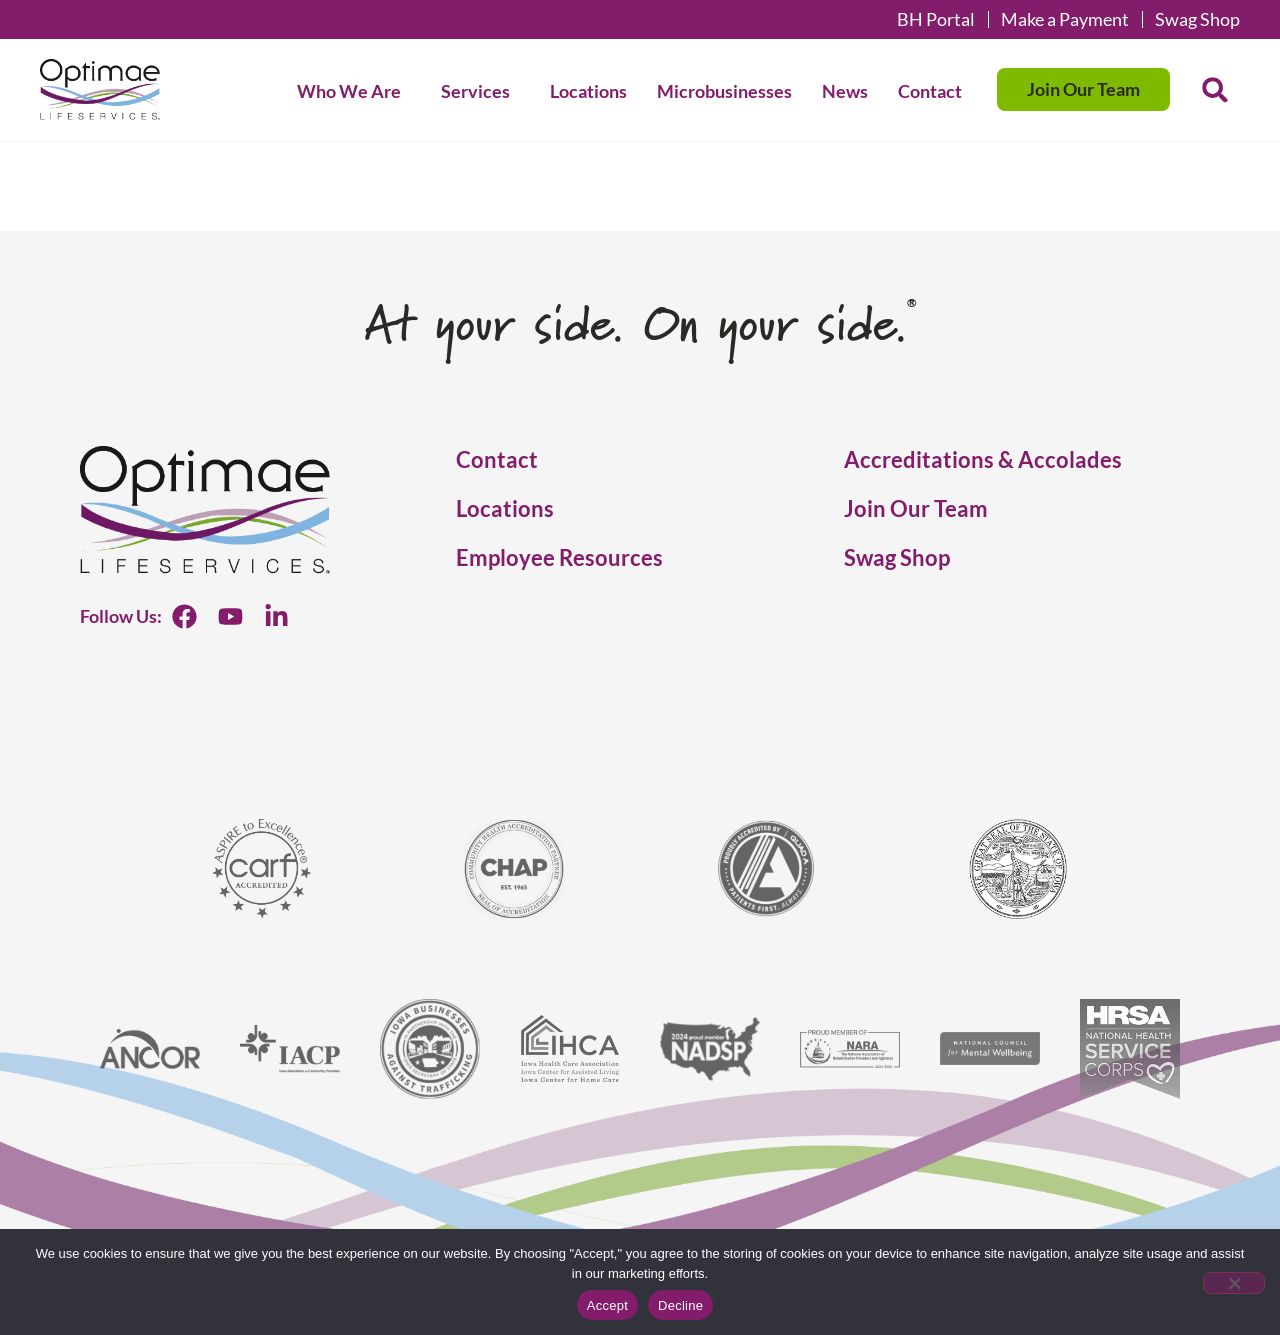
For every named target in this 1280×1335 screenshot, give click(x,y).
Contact (930, 91)
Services (480, 91)
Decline (680, 1305)
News (845, 91)
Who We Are (354, 91)
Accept (607, 1305)
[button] (1215, 90)
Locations (588, 91)
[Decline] (1234, 1283)
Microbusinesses (724, 91)
